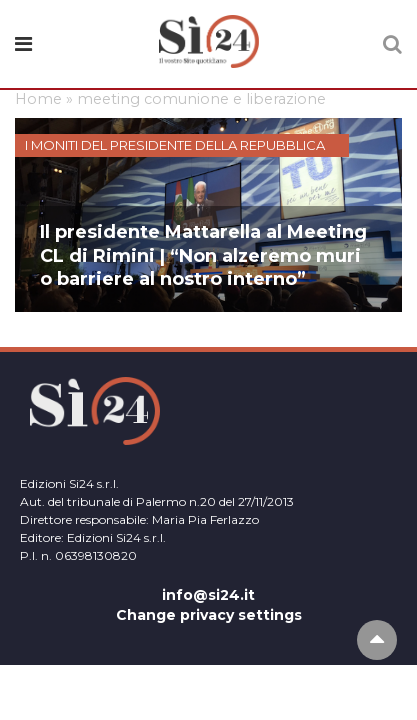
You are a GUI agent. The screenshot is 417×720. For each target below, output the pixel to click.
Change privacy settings (209, 615)
